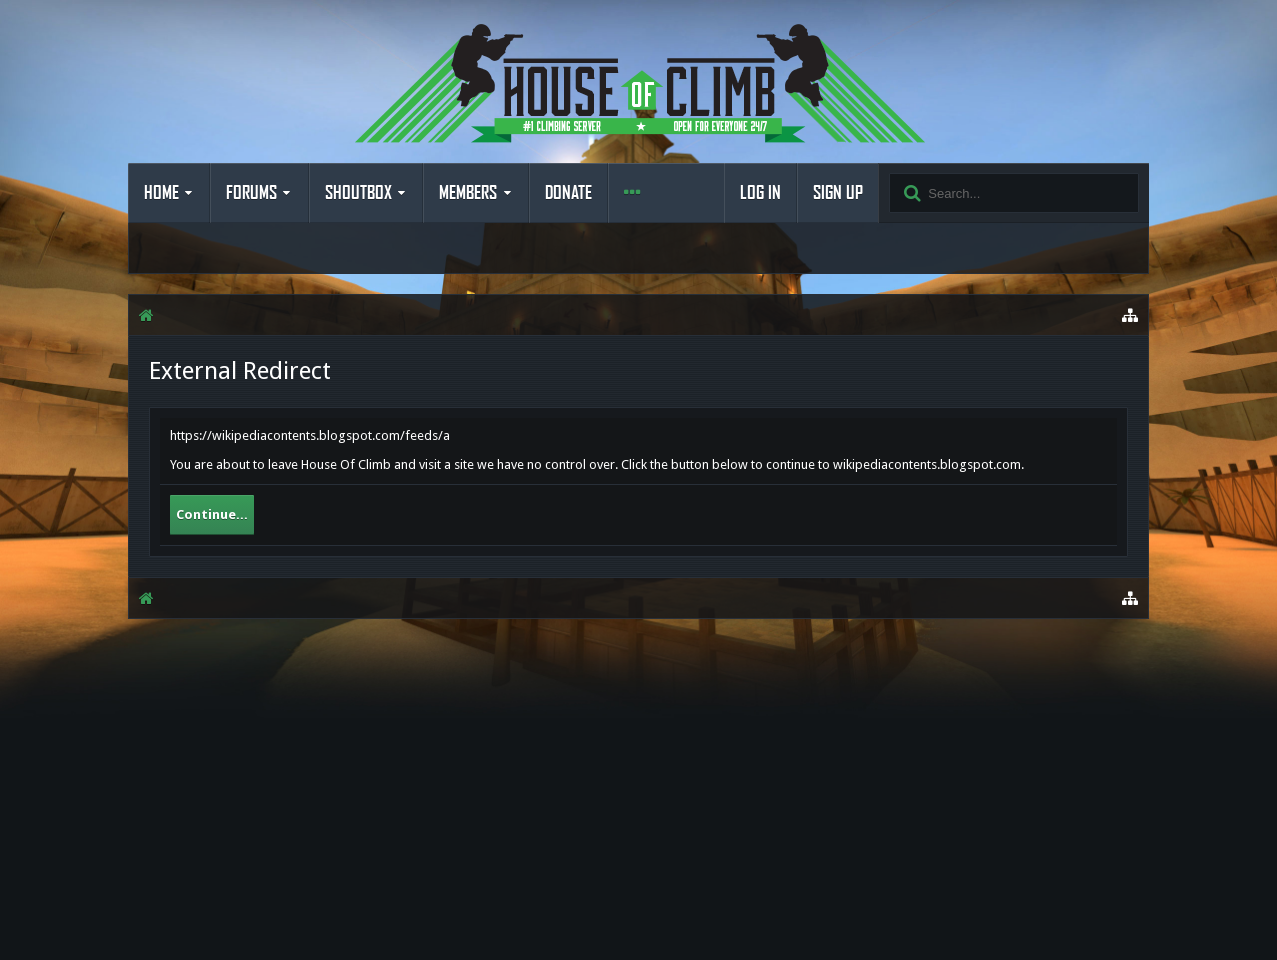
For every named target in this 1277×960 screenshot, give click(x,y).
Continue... (212, 514)
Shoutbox (358, 193)
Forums (251, 193)
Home (161, 193)
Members (468, 193)
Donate (568, 193)
